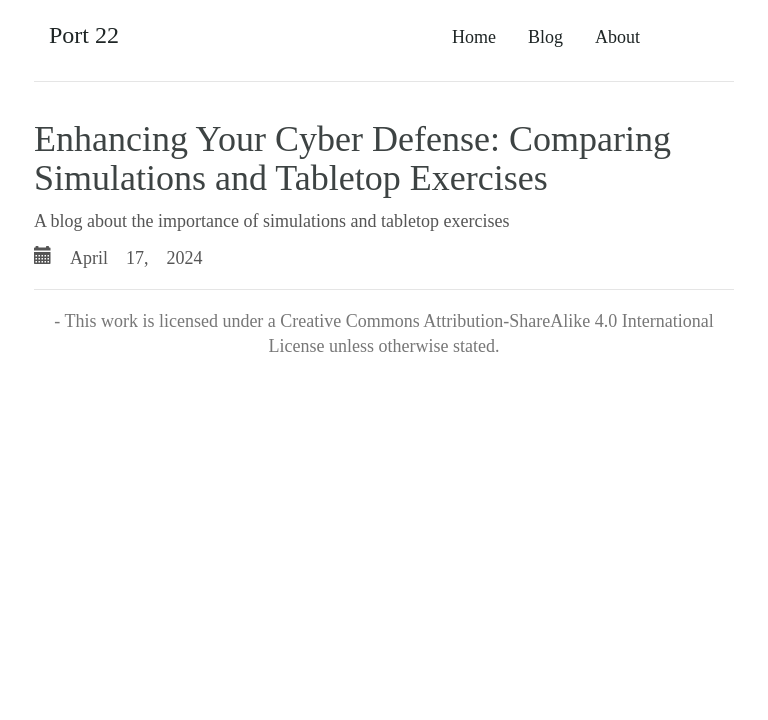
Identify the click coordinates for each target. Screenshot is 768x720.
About (617, 37)
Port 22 (84, 35)
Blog (545, 37)
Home (474, 37)
